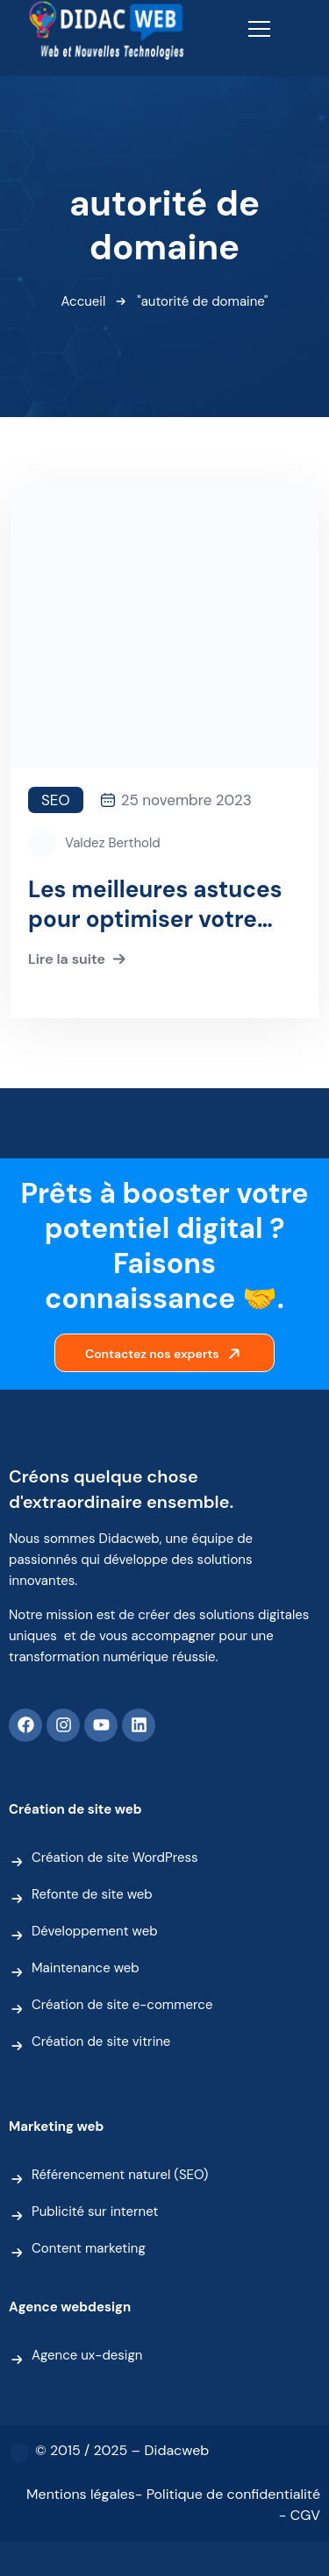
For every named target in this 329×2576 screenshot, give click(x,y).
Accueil (83, 301)
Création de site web (75, 1809)
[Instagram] (63, 1725)
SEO (55, 800)
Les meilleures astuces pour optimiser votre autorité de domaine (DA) (155, 904)
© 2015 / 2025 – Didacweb (122, 2450)
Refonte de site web (92, 1894)
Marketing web (56, 2126)
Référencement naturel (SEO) (120, 2174)
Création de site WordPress (115, 1857)
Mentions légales (80, 2494)
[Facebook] (25, 1725)
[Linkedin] (138, 1725)
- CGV (299, 2515)
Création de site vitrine (101, 2041)
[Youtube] (101, 1725)
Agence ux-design (87, 2355)
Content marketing (89, 2248)
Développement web (95, 1931)
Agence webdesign (70, 2307)
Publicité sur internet (95, 2211)
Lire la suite (79, 960)
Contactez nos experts (166, 1354)
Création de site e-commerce (122, 2004)
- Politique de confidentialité (227, 2494)
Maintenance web (85, 1968)
